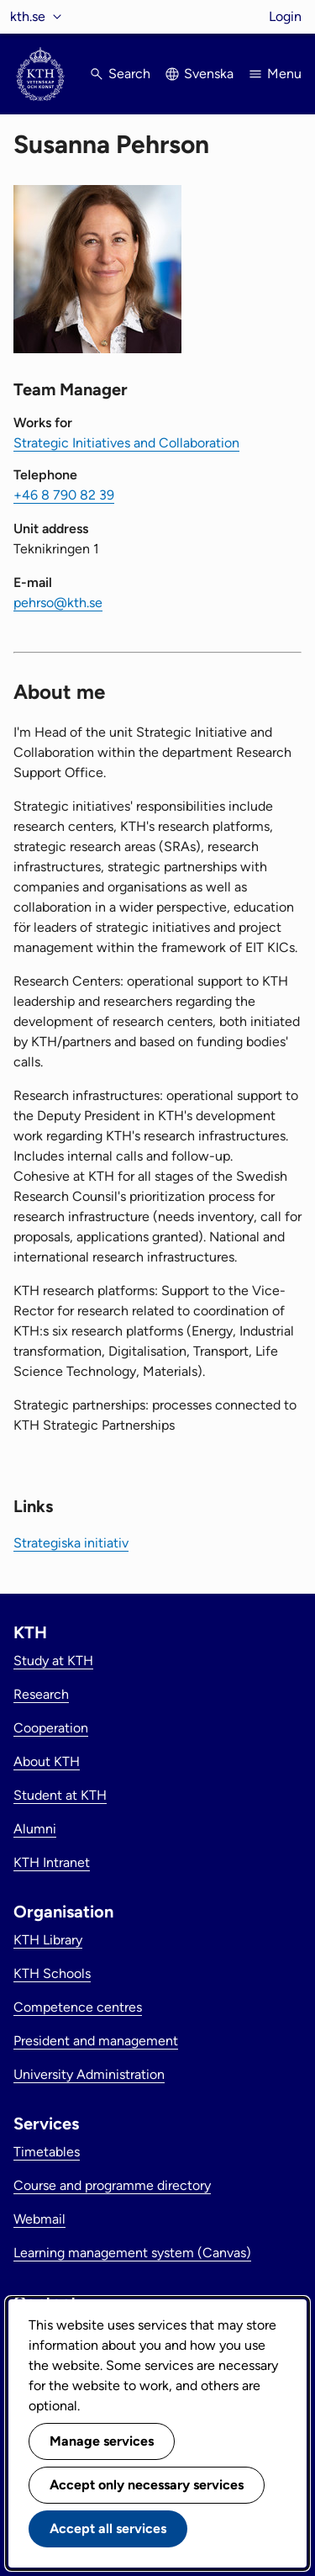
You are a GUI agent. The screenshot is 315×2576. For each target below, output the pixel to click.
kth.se (27, 16)
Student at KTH (60, 1795)
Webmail (39, 2219)
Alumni (34, 1829)
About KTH (46, 1761)
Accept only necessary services (147, 2485)
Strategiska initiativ (71, 1543)
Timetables (46, 2152)
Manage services (102, 2441)
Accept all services (108, 2528)
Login (285, 16)
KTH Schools (52, 1973)
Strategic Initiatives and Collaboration (126, 443)
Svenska (209, 74)
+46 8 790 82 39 (63, 495)
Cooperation (50, 1728)
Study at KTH (53, 1661)
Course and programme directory (112, 2185)
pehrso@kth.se (57, 603)
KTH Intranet (51, 1862)
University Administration (89, 2074)
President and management (95, 2041)
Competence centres (77, 2007)
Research (41, 1694)
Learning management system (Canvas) (132, 2253)
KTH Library (47, 1940)
